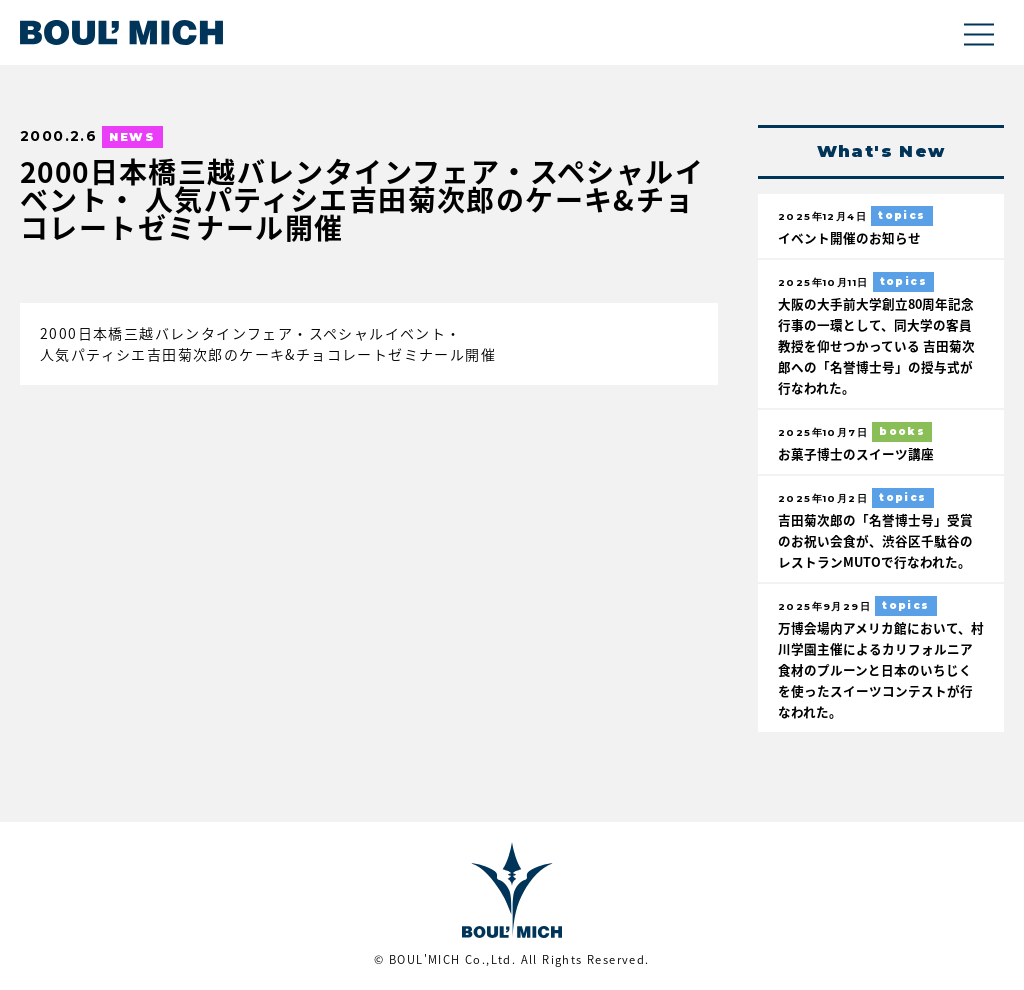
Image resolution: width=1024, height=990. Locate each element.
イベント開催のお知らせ (849, 237)
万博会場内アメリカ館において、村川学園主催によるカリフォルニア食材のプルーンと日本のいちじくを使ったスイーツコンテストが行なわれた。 (881, 669)
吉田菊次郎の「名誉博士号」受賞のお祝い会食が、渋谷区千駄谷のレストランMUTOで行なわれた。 (875, 540)
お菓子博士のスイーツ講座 (856, 453)
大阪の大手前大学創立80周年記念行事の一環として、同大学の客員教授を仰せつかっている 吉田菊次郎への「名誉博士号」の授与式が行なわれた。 (876, 345)
